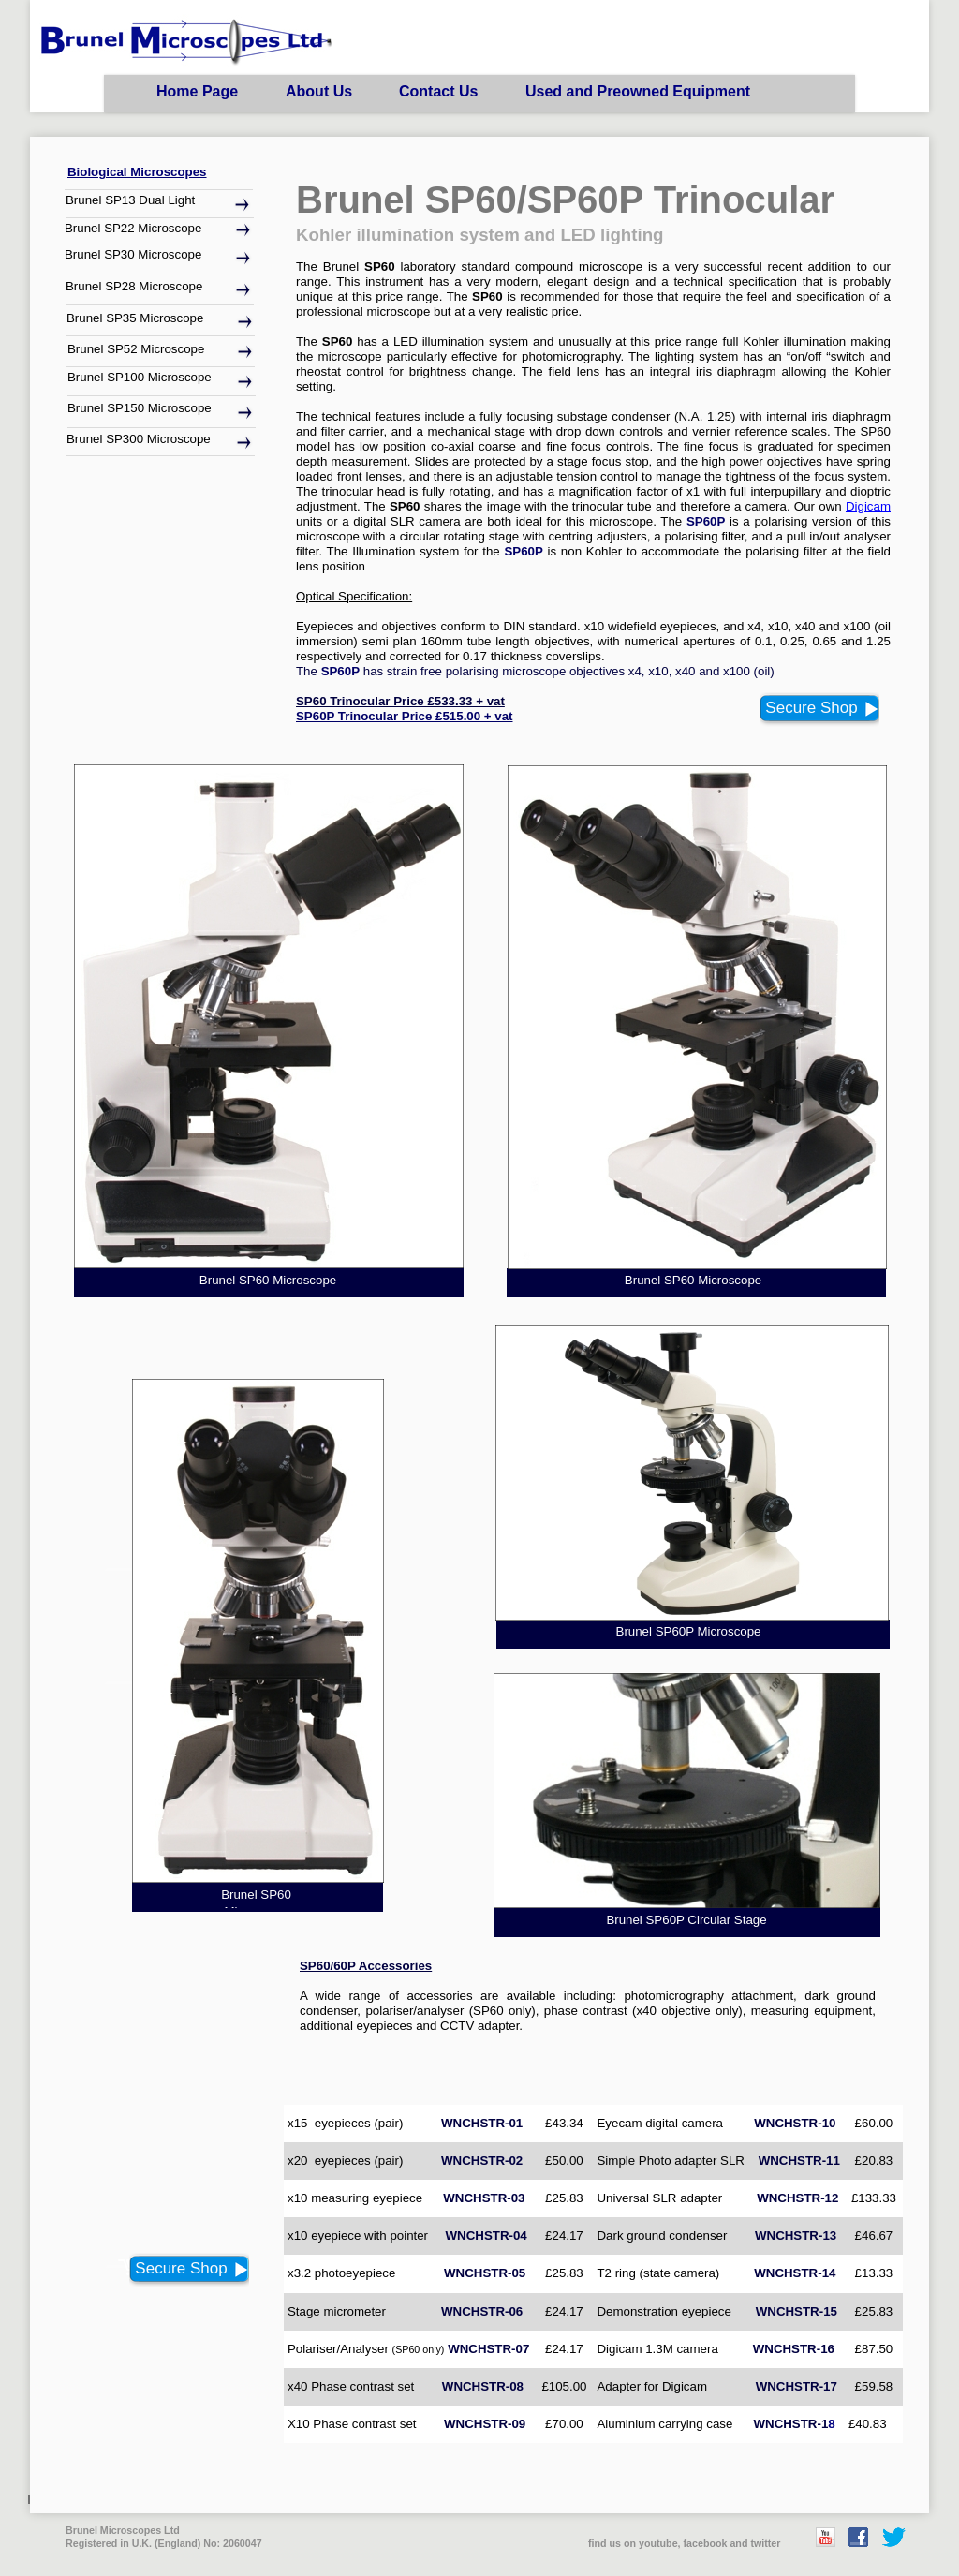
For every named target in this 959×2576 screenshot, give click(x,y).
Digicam (868, 506)
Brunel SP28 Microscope (134, 286)
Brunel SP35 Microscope (134, 318)
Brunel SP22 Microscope (133, 228)
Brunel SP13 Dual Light (130, 200)
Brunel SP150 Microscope (139, 408)
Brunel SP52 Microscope (135, 349)
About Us (319, 91)
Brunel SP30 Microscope (133, 254)
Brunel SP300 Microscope (138, 439)
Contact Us (438, 91)
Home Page (197, 91)
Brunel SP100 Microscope (139, 377)
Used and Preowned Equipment (637, 91)
